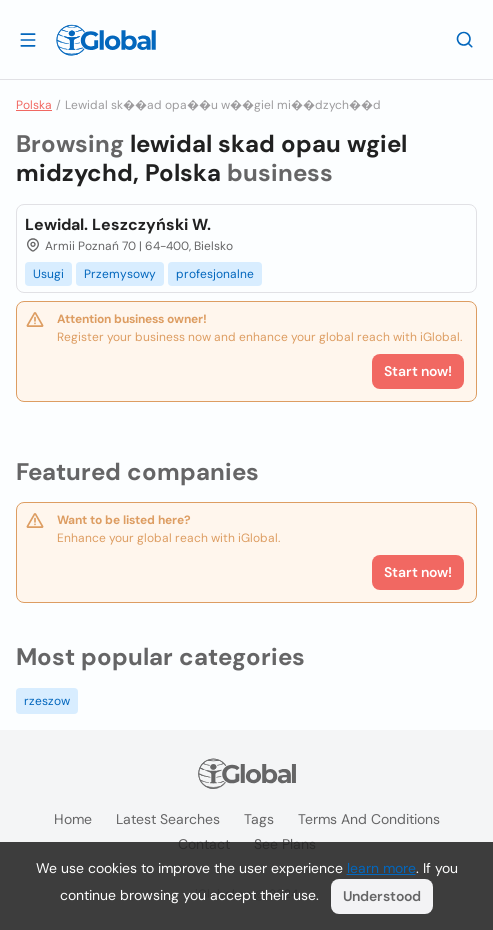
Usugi (48, 274)
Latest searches (168, 819)
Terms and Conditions (369, 819)
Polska (34, 105)
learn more (381, 868)
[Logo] (106, 40)
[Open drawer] (28, 39)
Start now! (418, 572)
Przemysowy (120, 274)
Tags (259, 819)
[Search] (465, 39)
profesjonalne (215, 274)
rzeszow (47, 701)
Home (73, 819)
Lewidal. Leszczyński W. (118, 224)
